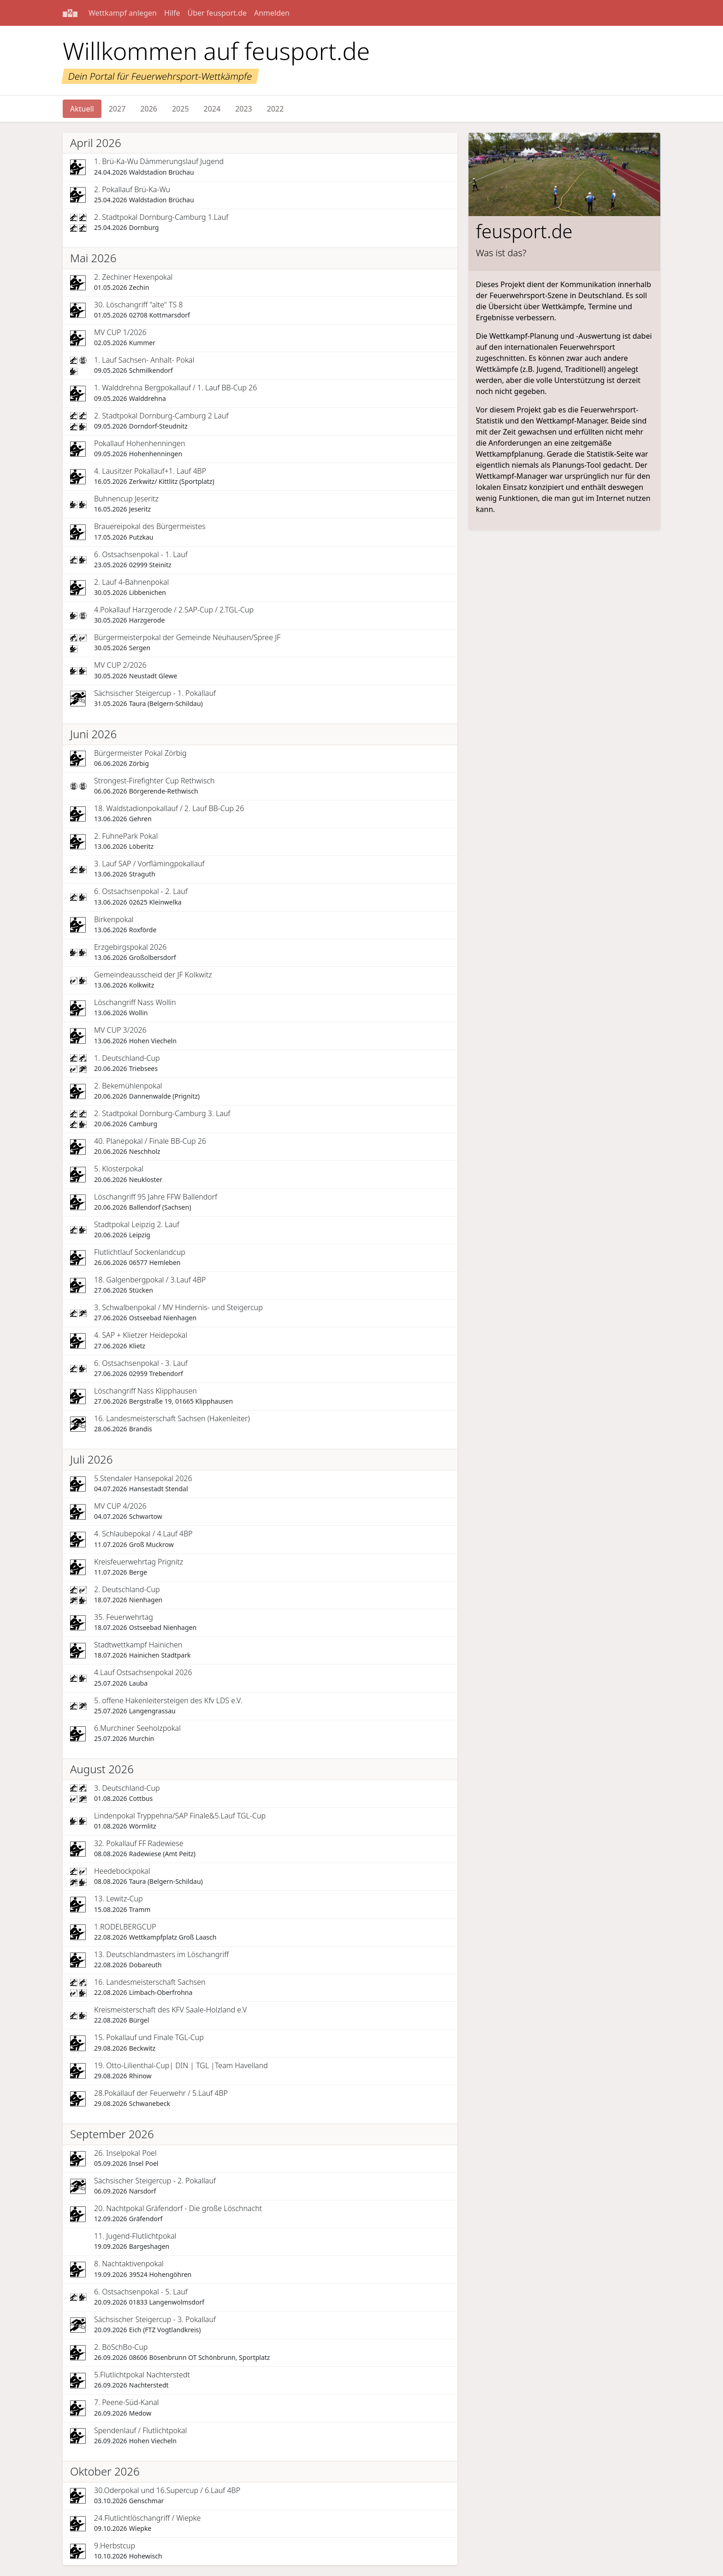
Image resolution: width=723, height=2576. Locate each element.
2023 (243, 109)
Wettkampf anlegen (123, 13)
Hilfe (172, 13)
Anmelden (272, 13)
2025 (180, 109)
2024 (212, 109)
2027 (117, 109)
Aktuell (82, 109)
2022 (275, 109)
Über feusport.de (217, 13)
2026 (148, 109)
